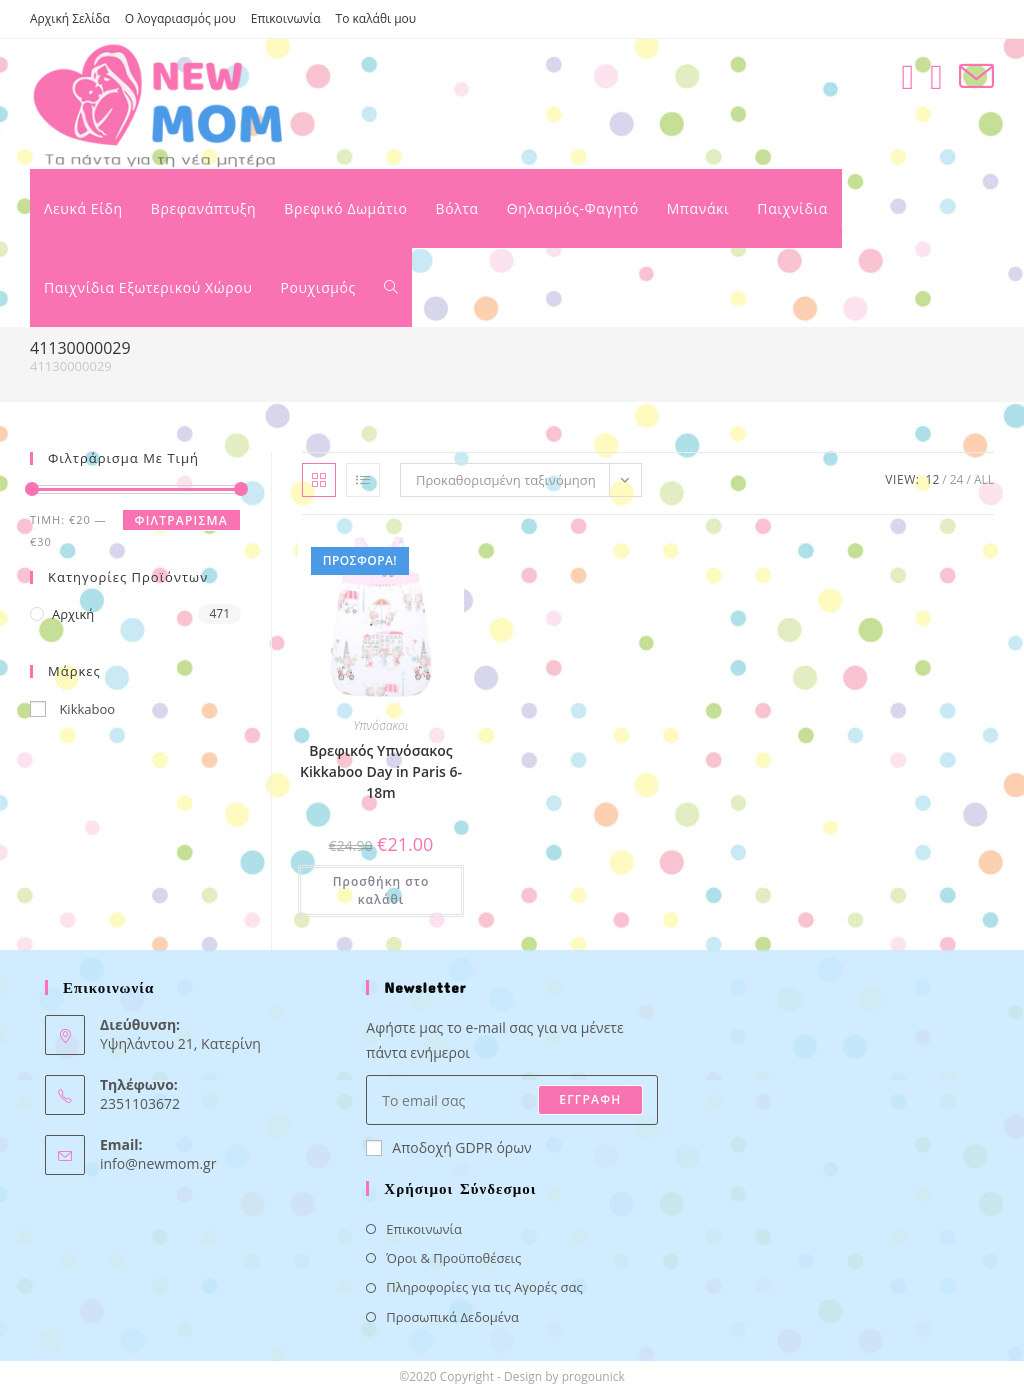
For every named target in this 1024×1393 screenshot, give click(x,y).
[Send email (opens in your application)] (976, 76)
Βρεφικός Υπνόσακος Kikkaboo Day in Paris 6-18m (381, 771)
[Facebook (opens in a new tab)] (907, 76)
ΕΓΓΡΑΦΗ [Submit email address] (590, 1099)
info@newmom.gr (158, 1163)
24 (957, 479)
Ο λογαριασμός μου (180, 18)
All (984, 479)
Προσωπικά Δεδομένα (452, 1317)
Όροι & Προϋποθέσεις (453, 1258)
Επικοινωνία (286, 18)
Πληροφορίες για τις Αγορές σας (484, 1287)
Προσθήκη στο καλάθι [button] (381, 890)
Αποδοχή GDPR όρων (448, 1147)
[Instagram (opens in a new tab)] (936, 76)
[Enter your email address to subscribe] (511, 1100)
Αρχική (73, 614)
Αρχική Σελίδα (70, 18)
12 (933, 479)
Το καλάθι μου (376, 18)
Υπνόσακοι (381, 725)
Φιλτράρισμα (181, 520)
